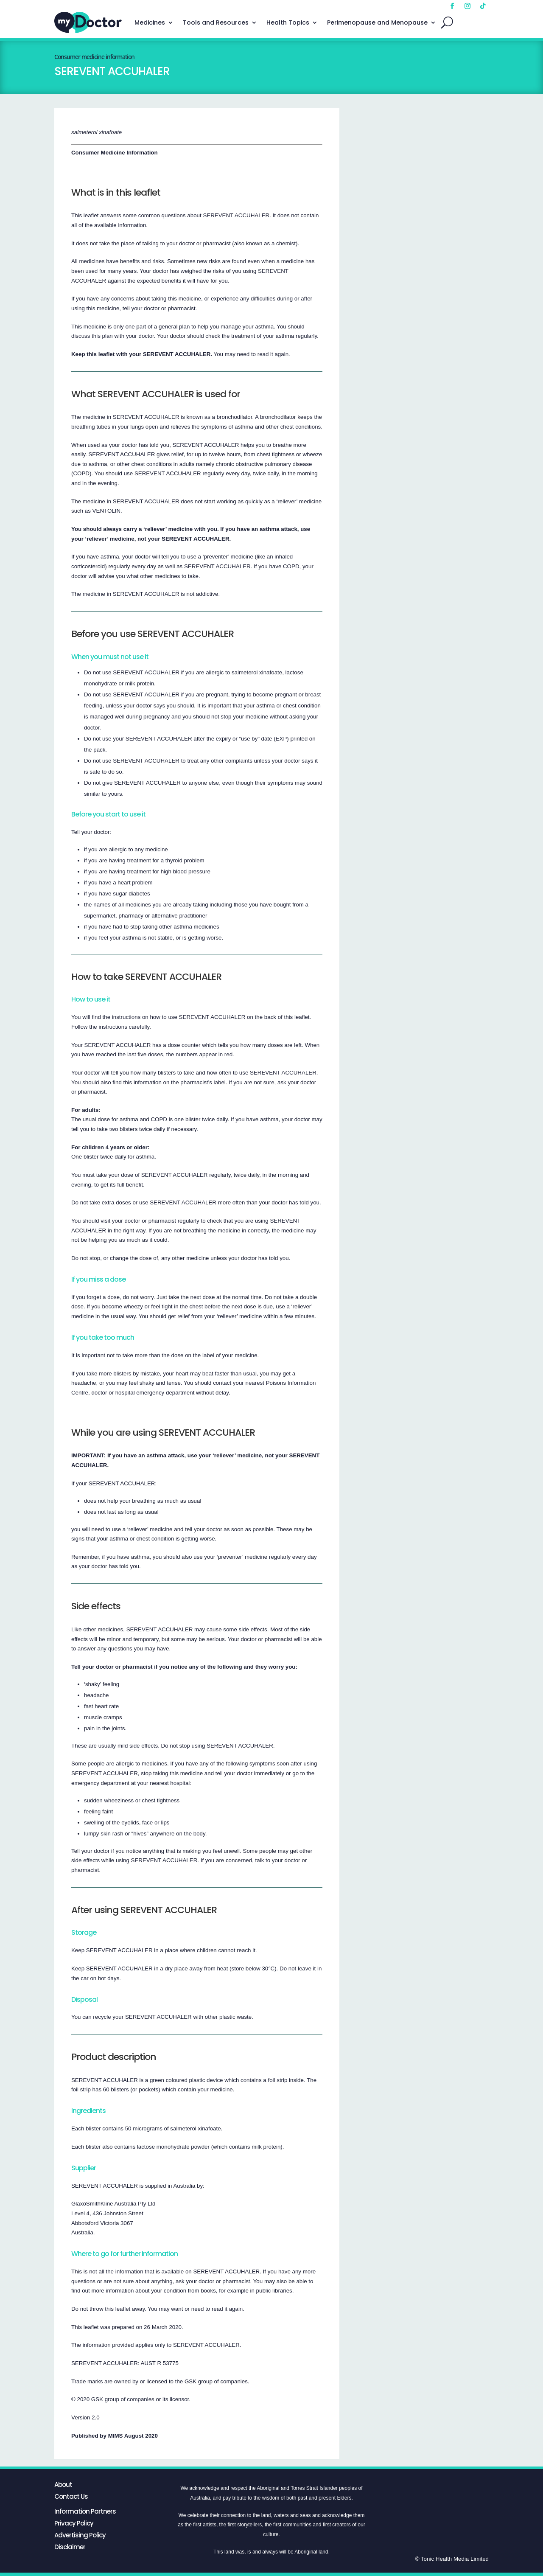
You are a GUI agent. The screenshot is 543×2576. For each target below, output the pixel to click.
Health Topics (287, 22)
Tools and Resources (216, 22)
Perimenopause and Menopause (377, 22)
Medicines (149, 22)
